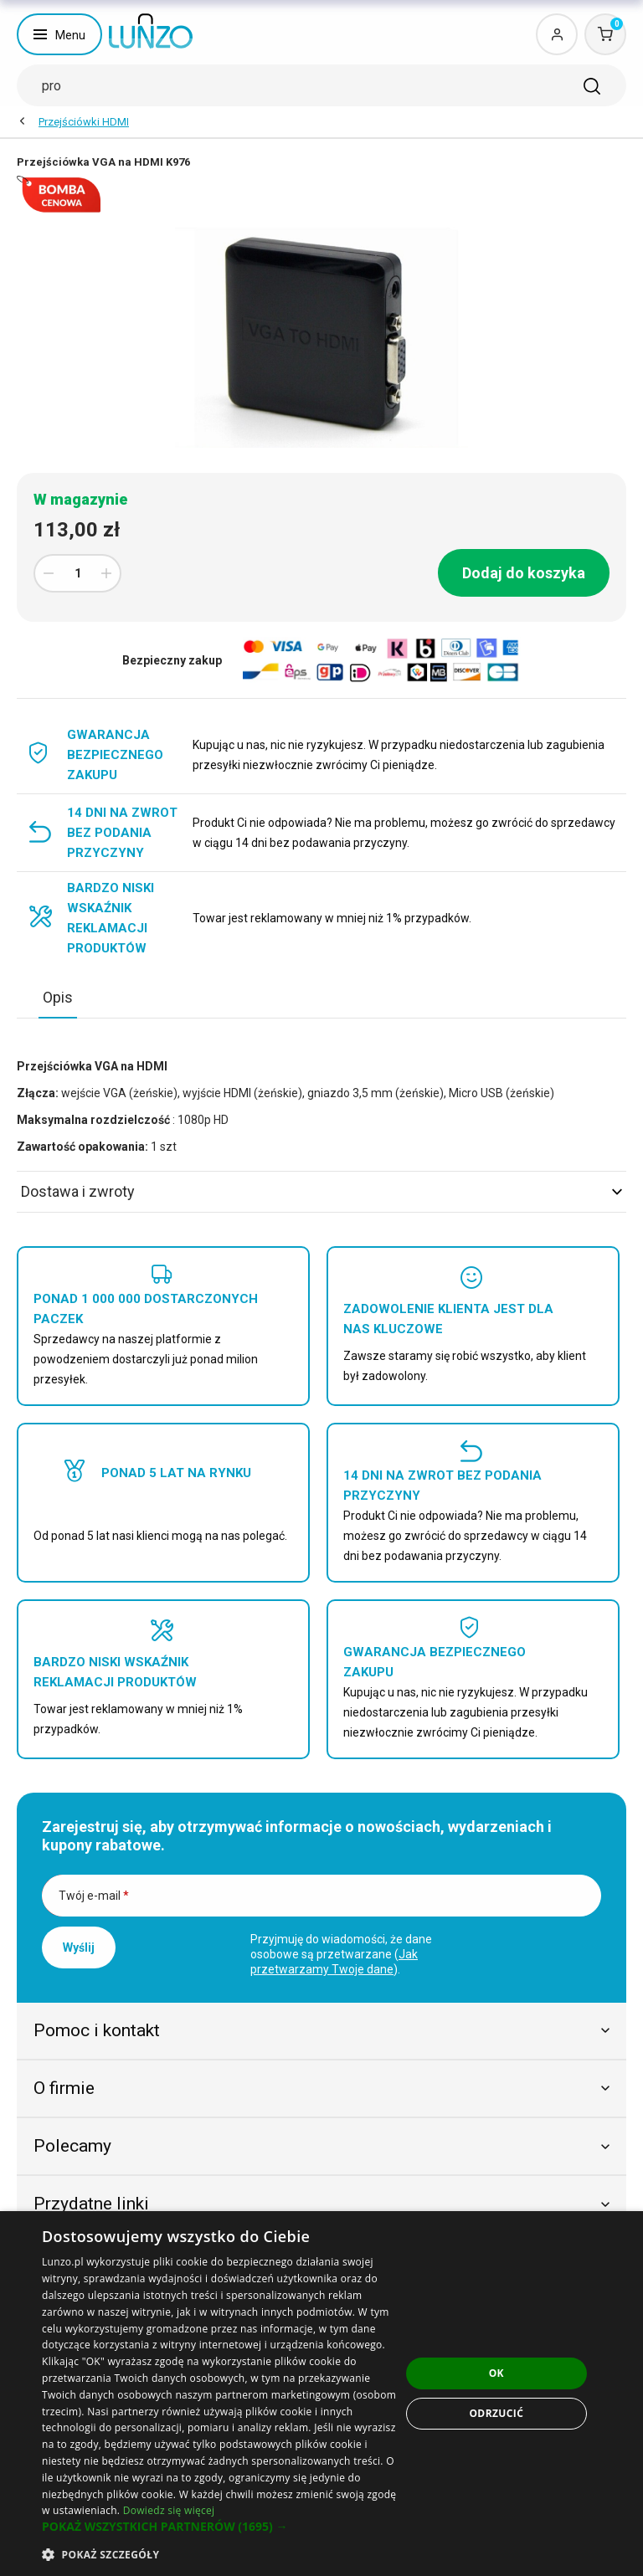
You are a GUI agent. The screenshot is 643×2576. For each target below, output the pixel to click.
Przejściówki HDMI (84, 121)
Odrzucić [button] (496, 2413)
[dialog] (321, 2393)
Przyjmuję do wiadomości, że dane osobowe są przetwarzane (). (341, 1954)
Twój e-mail (94, 1895)
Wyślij (79, 1947)
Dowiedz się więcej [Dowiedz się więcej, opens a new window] (169, 2510)
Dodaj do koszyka (523, 573)
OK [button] (496, 2373)
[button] (221, 2526)
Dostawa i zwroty (321, 1191)
